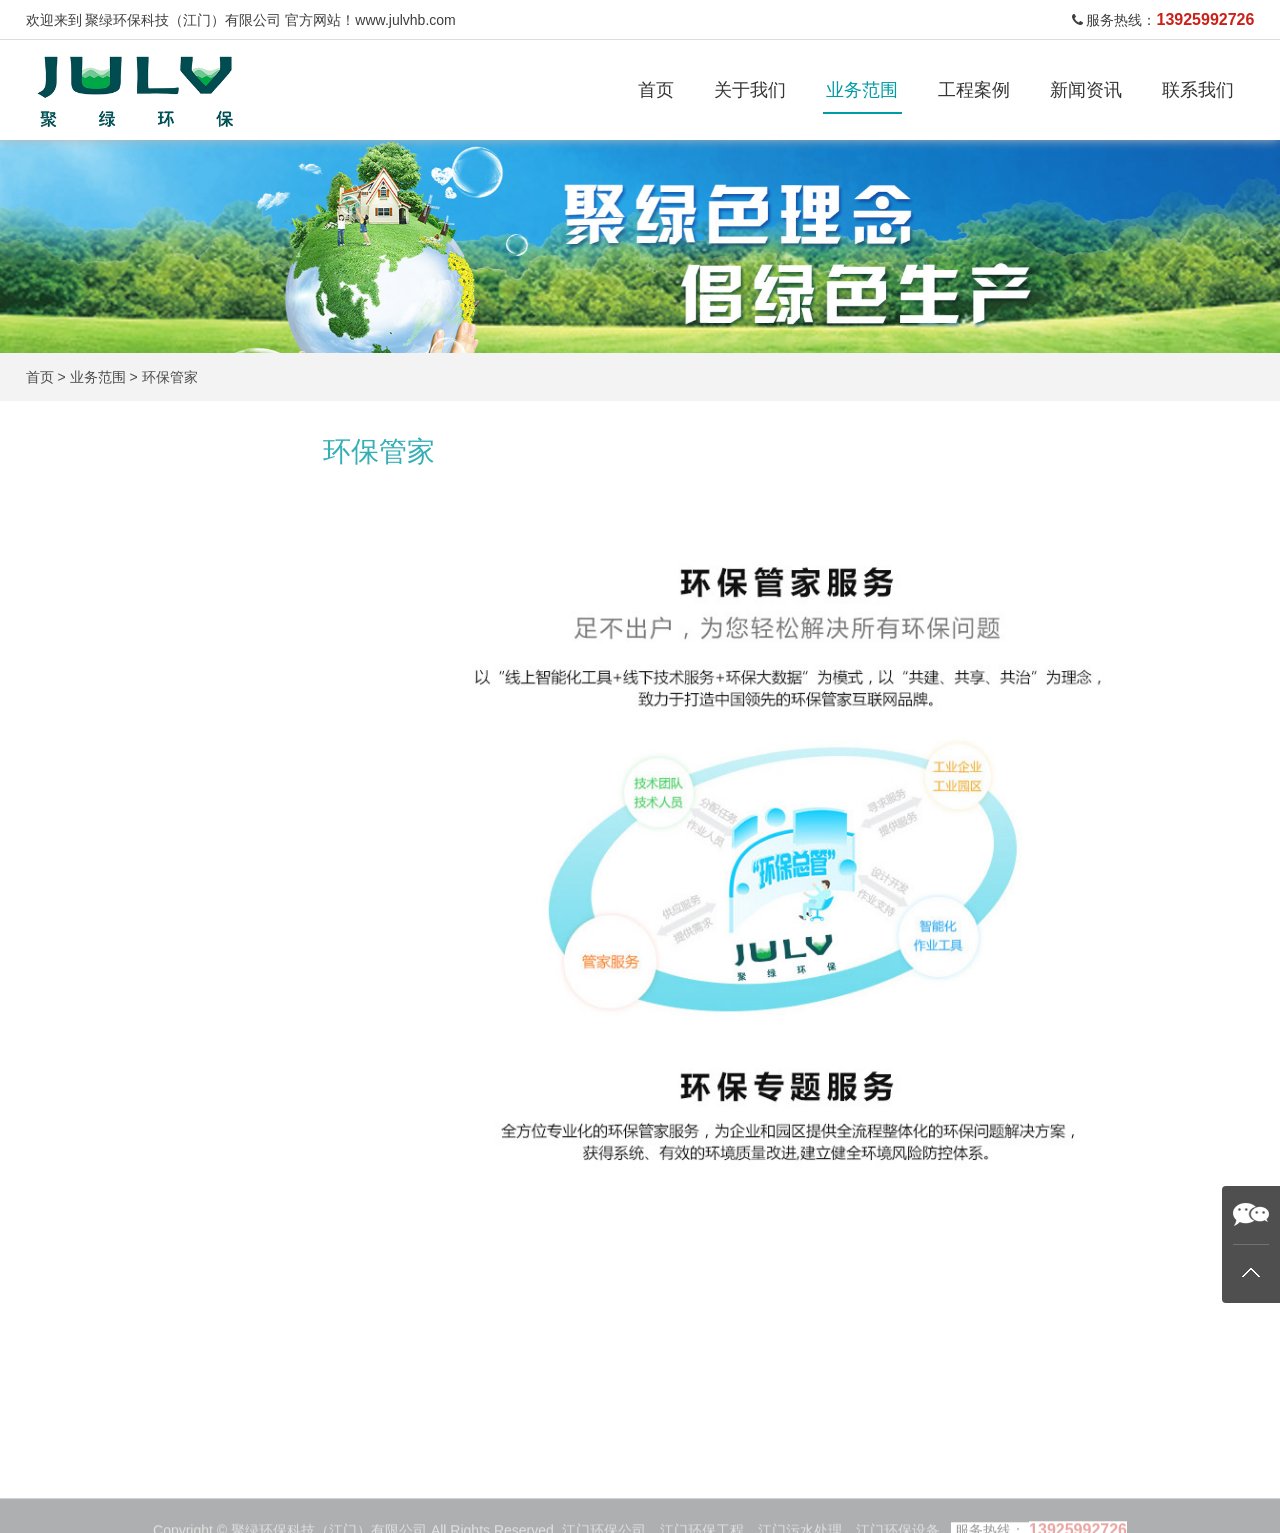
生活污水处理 (104, 631)
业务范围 (862, 90)
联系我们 (1198, 90)
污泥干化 (88, 792)
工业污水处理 (104, 577)
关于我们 (750, 90)
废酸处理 (88, 739)
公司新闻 (699, 1510)
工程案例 (974, 90)
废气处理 (88, 685)
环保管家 (170, 377)
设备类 (80, 846)
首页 (656, 90)
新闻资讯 (1086, 90)
